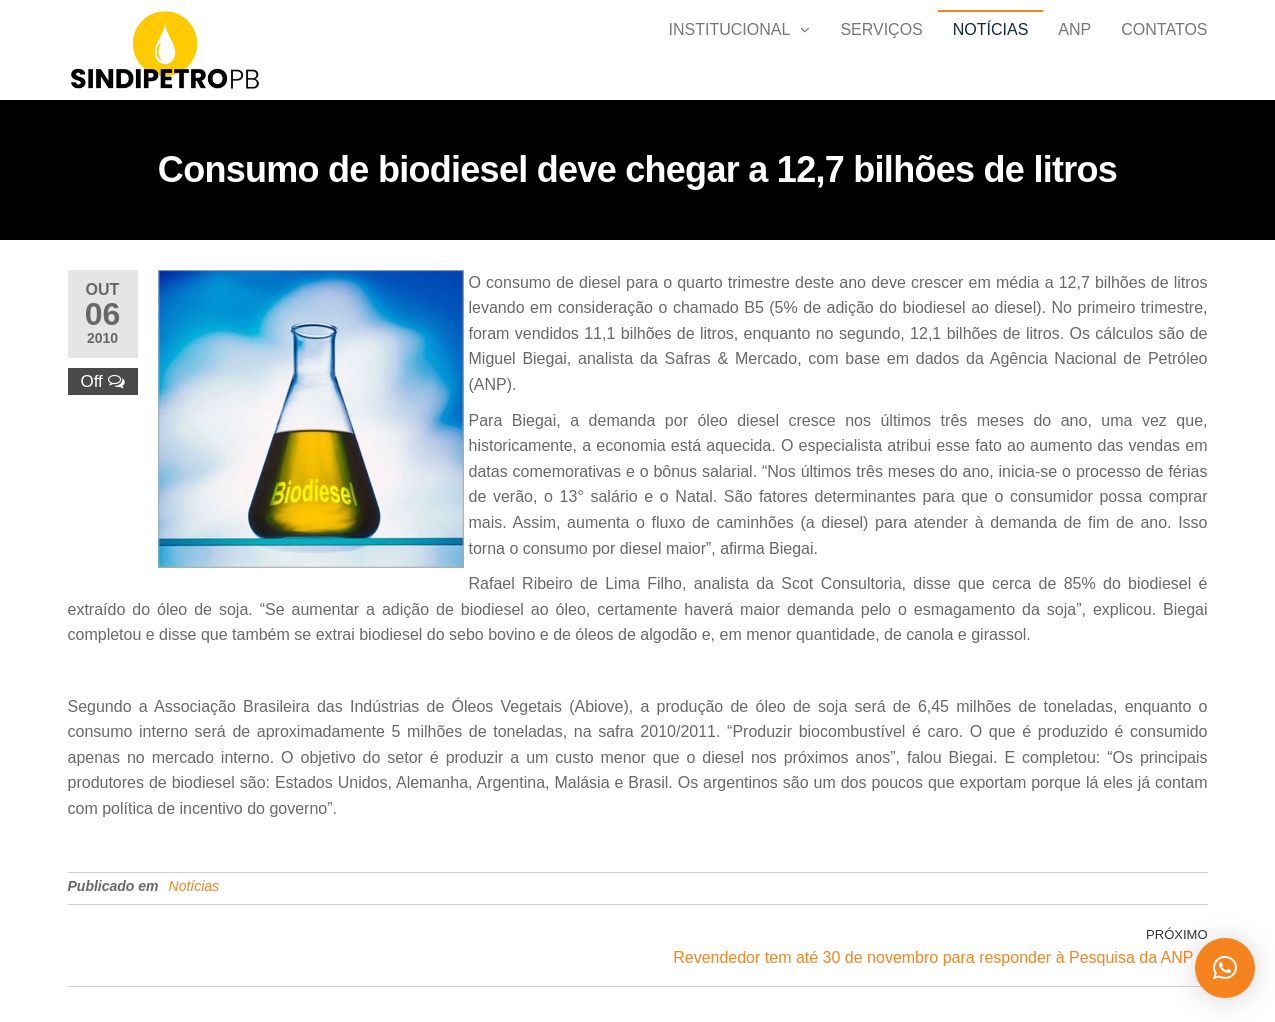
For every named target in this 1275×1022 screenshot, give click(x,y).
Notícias (991, 49)
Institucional (730, 49)
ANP (1074, 49)
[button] (1225, 968)
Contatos (1164, 49)
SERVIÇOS (881, 49)
